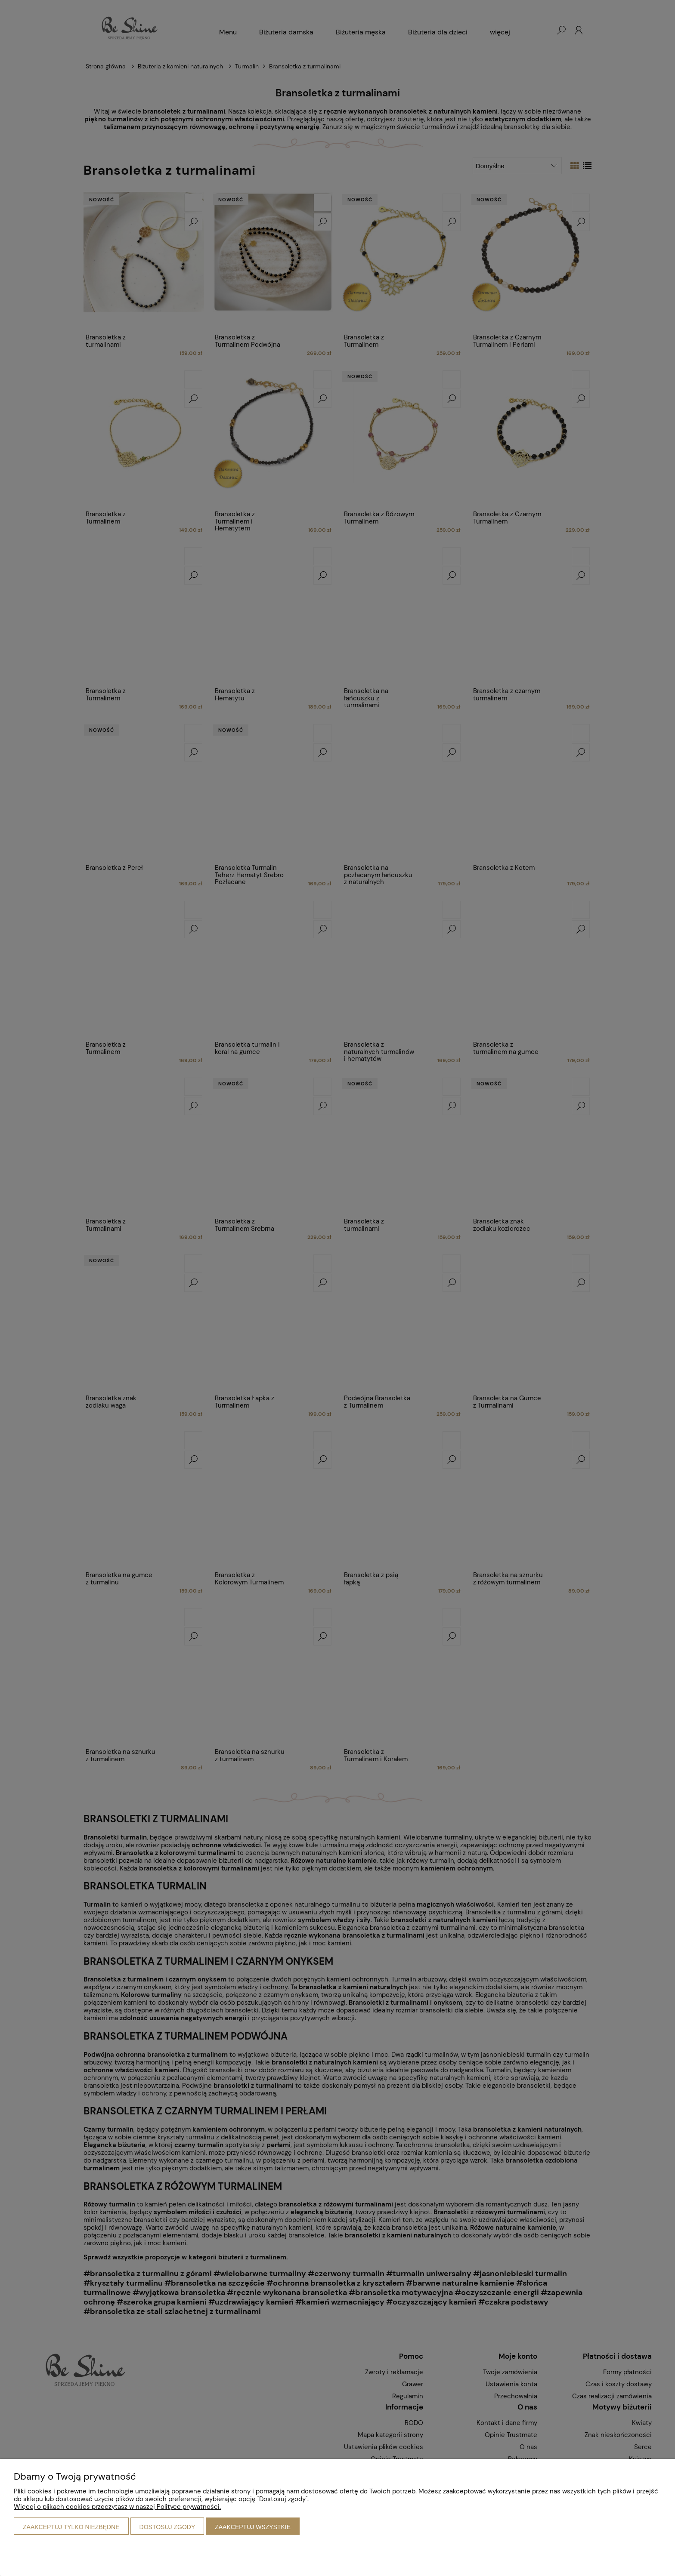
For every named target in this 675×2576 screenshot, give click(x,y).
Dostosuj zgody (167, 2527)
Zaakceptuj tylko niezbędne (71, 2527)
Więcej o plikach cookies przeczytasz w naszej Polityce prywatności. (117, 2506)
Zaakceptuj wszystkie (253, 2527)
